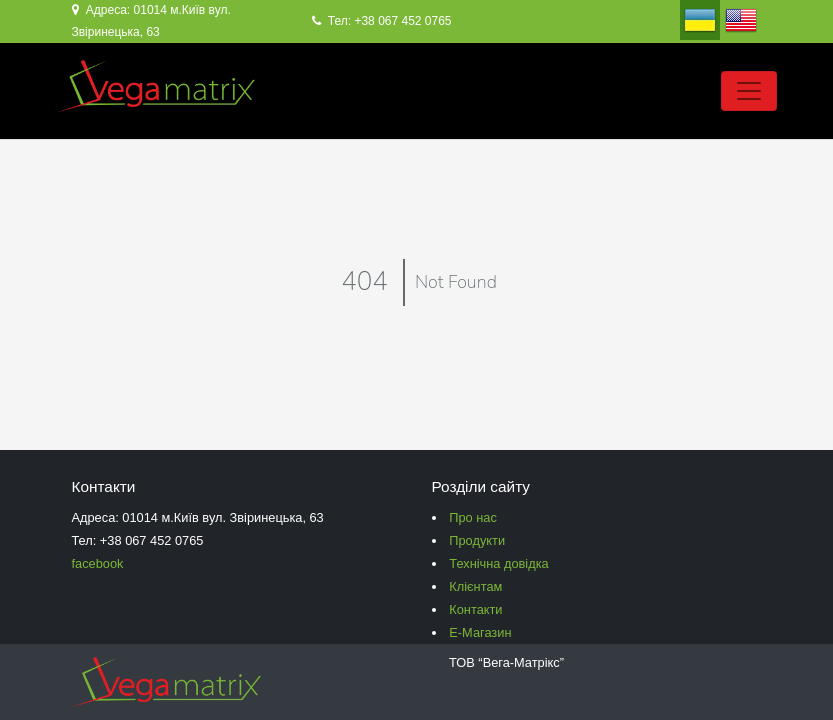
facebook (98, 563)
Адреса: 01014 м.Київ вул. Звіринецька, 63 (151, 21)
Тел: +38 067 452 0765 (382, 21)
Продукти (477, 540)
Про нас (473, 517)
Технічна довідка (498, 563)
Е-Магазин (480, 632)
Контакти (475, 609)
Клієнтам (475, 586)
